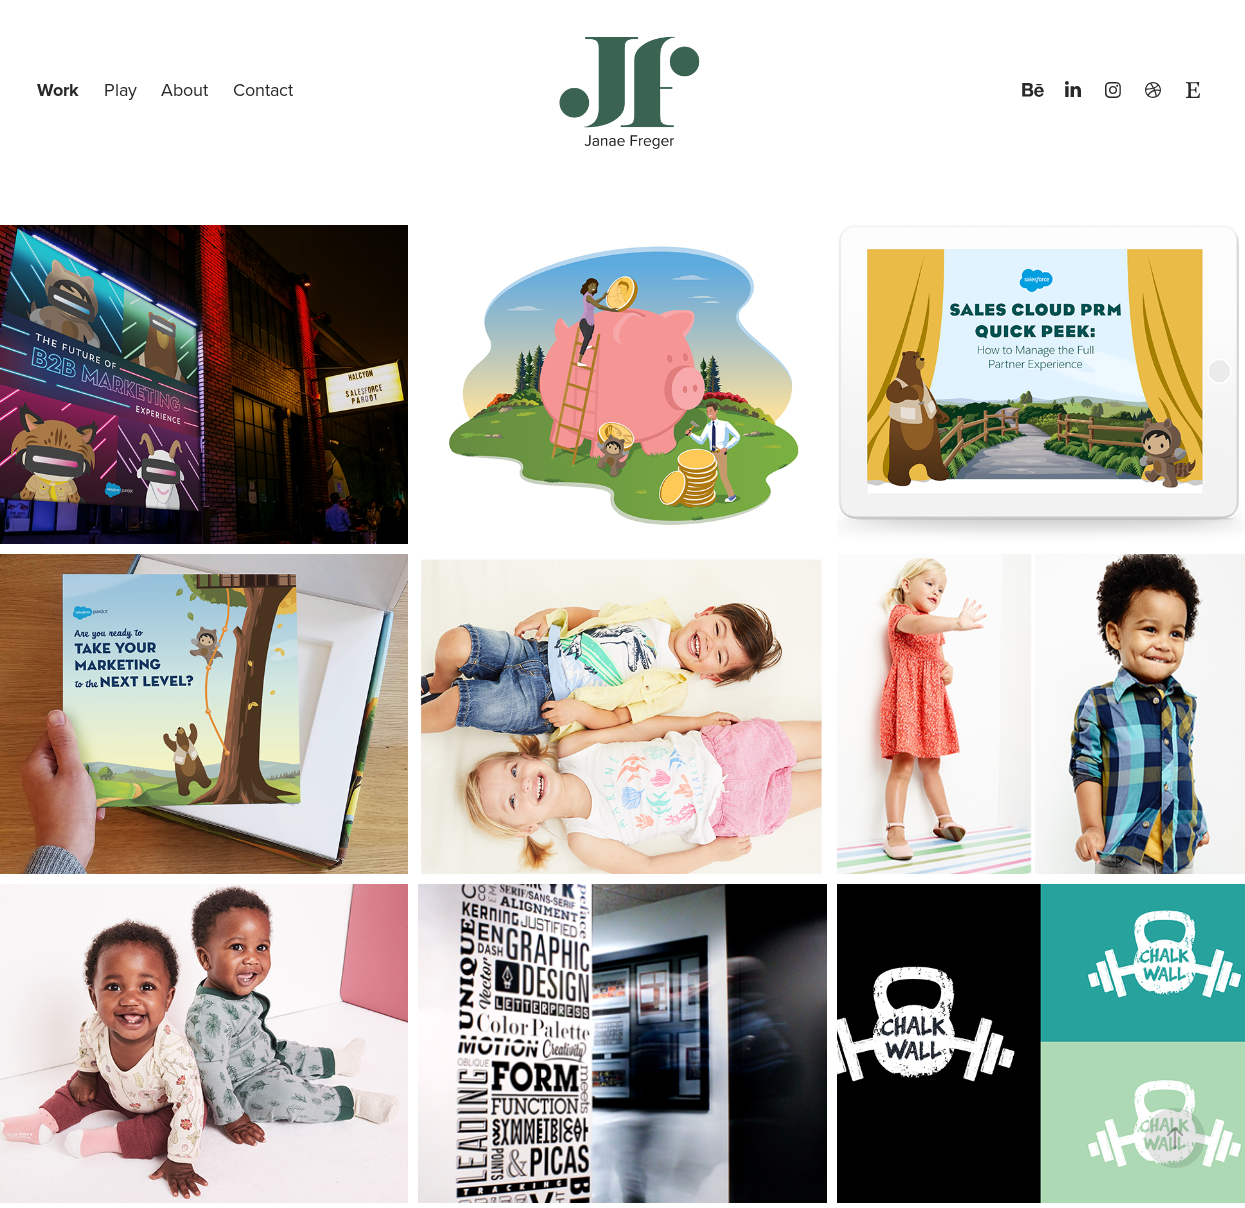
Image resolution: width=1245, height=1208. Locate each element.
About (184, 89)
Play (120, 89)
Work (58, 90)
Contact (263, 89)
